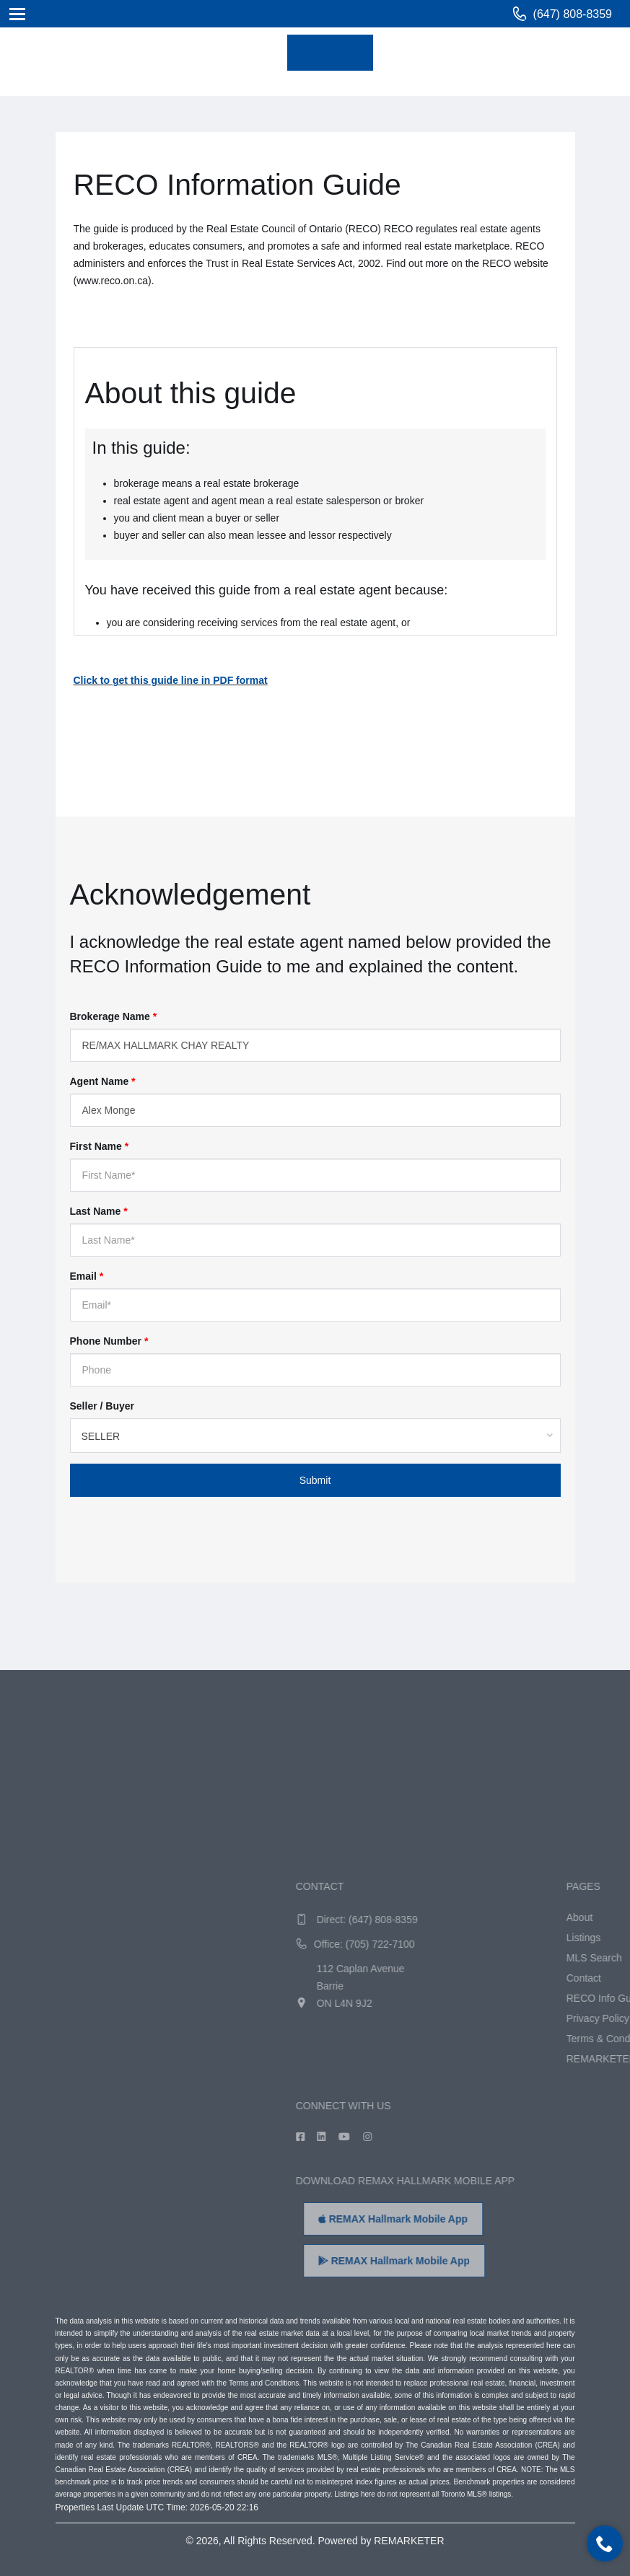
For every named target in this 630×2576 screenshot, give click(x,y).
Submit (315, 1480)
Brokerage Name (113, 1016)
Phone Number (109, 1341)
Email (87, 1276)
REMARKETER (409, 2540)
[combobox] (315, 1435)
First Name (99, 1146)
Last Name (99, 1211)
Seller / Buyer (102, 1406)
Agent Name (103, 1081)
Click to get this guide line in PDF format (171, 680)
